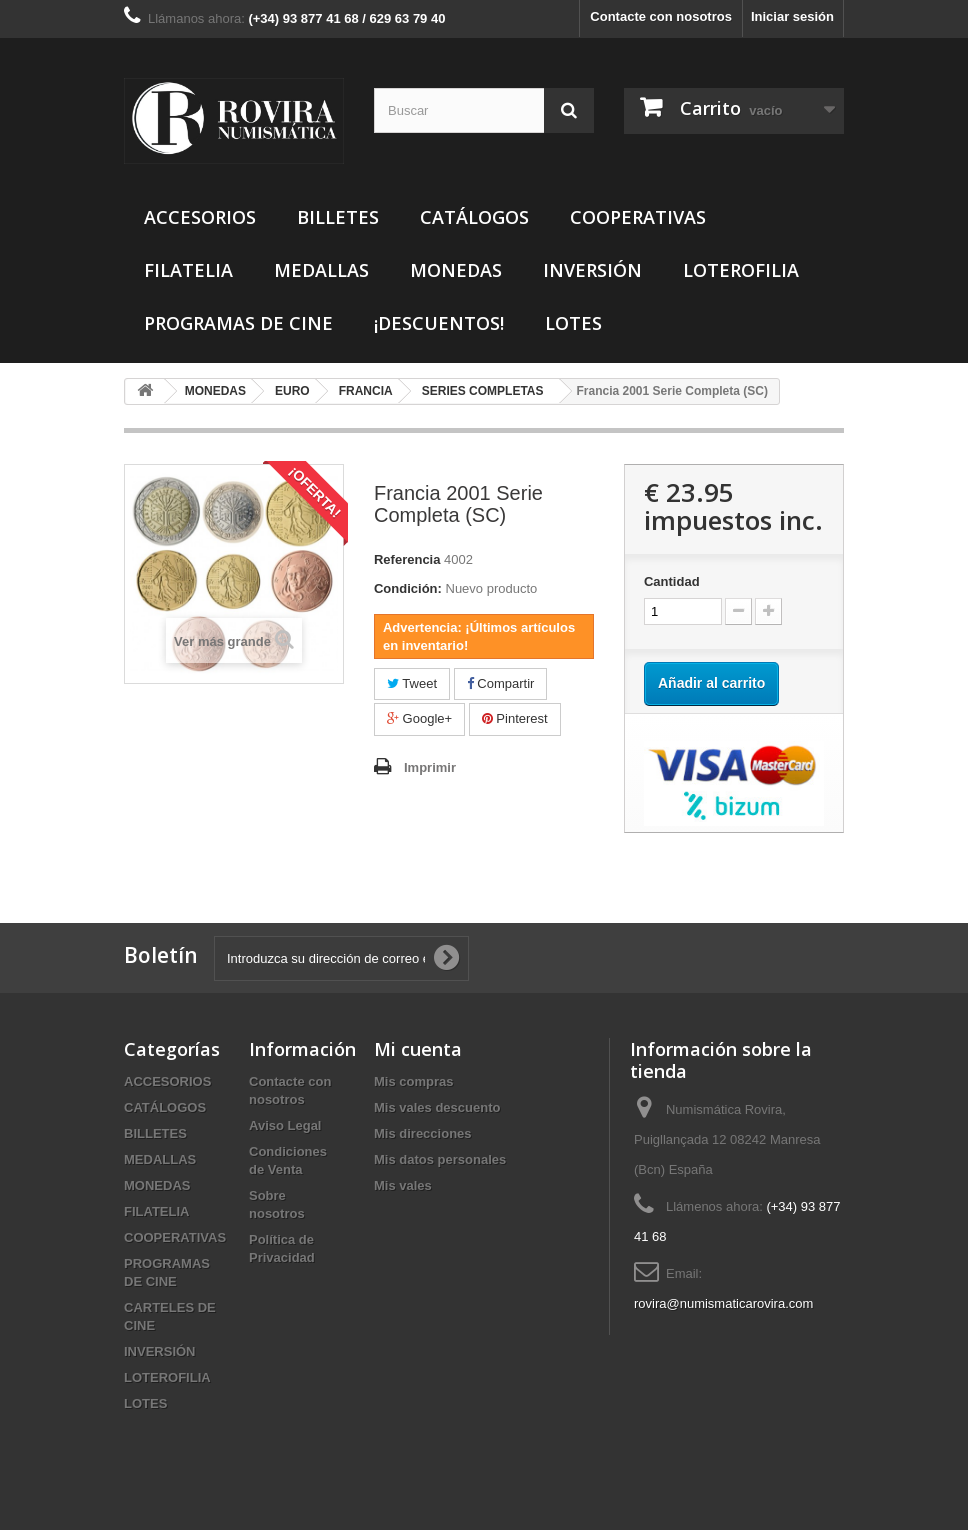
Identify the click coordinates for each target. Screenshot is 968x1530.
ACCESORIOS (200, 217)
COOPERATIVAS (638, 217)
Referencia (407, 559)
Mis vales (403, 1185)
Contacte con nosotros (661, 16)
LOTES (573, 323)
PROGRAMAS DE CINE (238, 323)
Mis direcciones (423, 1133)
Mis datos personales (440, 1159)
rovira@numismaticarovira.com (723, 1303)
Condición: (408, 588)
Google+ (419, 718)
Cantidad (672, 581)
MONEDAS (456, 270)
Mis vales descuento (437, 1107)
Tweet (412, 683)
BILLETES (338, 217)
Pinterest (515, 718)
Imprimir (430, 767)
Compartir (501, 683)
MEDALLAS (321, 270)
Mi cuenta (418, 1049)
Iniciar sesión (792, 16)
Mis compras (413, 1081)
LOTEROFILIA (741, 270)
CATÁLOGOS (474, 217)
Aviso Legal (285, 1125)
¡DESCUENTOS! (439, 323)
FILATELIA (188, 270)
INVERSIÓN (592, 270)
